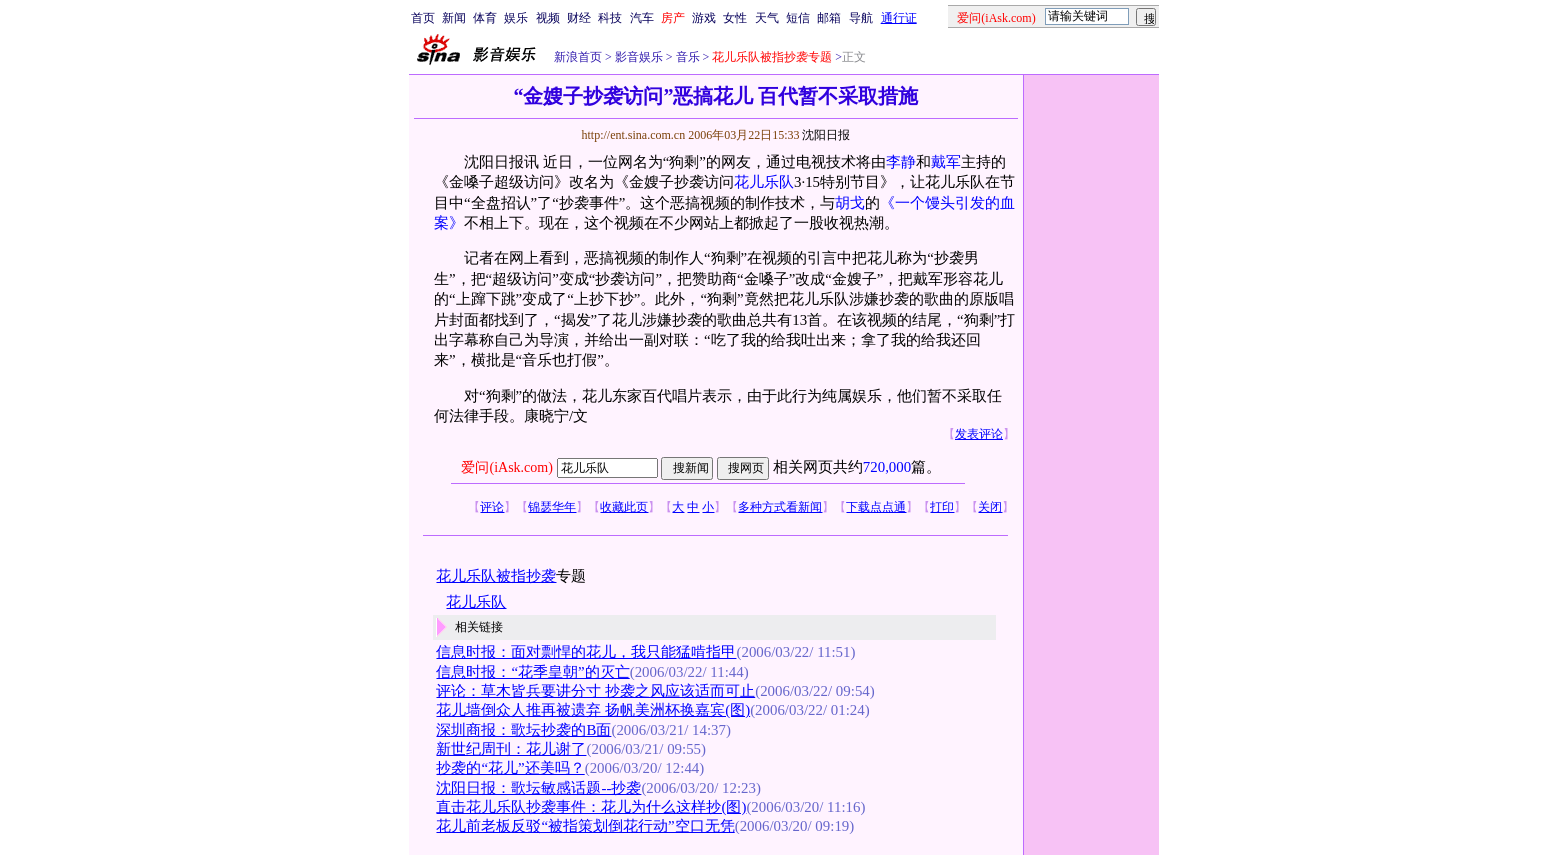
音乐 (686, 57)
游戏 (704, 18)
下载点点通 (876, 507)
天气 (767, 18)
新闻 (454, 18)
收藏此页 (624, 507)
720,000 (887, 467)
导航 (861, 18)
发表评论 (979, 434)
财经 (579, 18)
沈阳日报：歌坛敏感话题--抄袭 (538, 788)
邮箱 (829, 18)
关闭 (990, 507)
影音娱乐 (639, 57)
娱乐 (516, 18)
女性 (735, 18)
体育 (485, 18)
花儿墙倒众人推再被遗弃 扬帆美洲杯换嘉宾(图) (593, 710)
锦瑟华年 (552, 507)
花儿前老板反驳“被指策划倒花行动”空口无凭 (585, 826)
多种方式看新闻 (780, 507)
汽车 (642, 18)
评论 (492, 507)
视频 (548, 18)
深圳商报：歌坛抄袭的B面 (523, 730)
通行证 (899, 18)
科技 (610, 18)
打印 (942, 507)
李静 (901, 162)
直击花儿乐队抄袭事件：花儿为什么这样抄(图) (591, 807)
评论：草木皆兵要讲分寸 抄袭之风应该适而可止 (595, 691)
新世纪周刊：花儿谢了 (511, 749)
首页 (423, 18)
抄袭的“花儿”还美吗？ (510, 768)
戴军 (946, 162)
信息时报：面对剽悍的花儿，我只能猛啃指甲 (586, 652)
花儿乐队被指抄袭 (496, 576)
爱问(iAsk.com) (506, 467)
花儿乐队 (764, 182)
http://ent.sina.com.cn (634, 135)
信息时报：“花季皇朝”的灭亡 (532, 672)
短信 (798, 18)
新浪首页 (578, 57)
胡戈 (850, 203)
